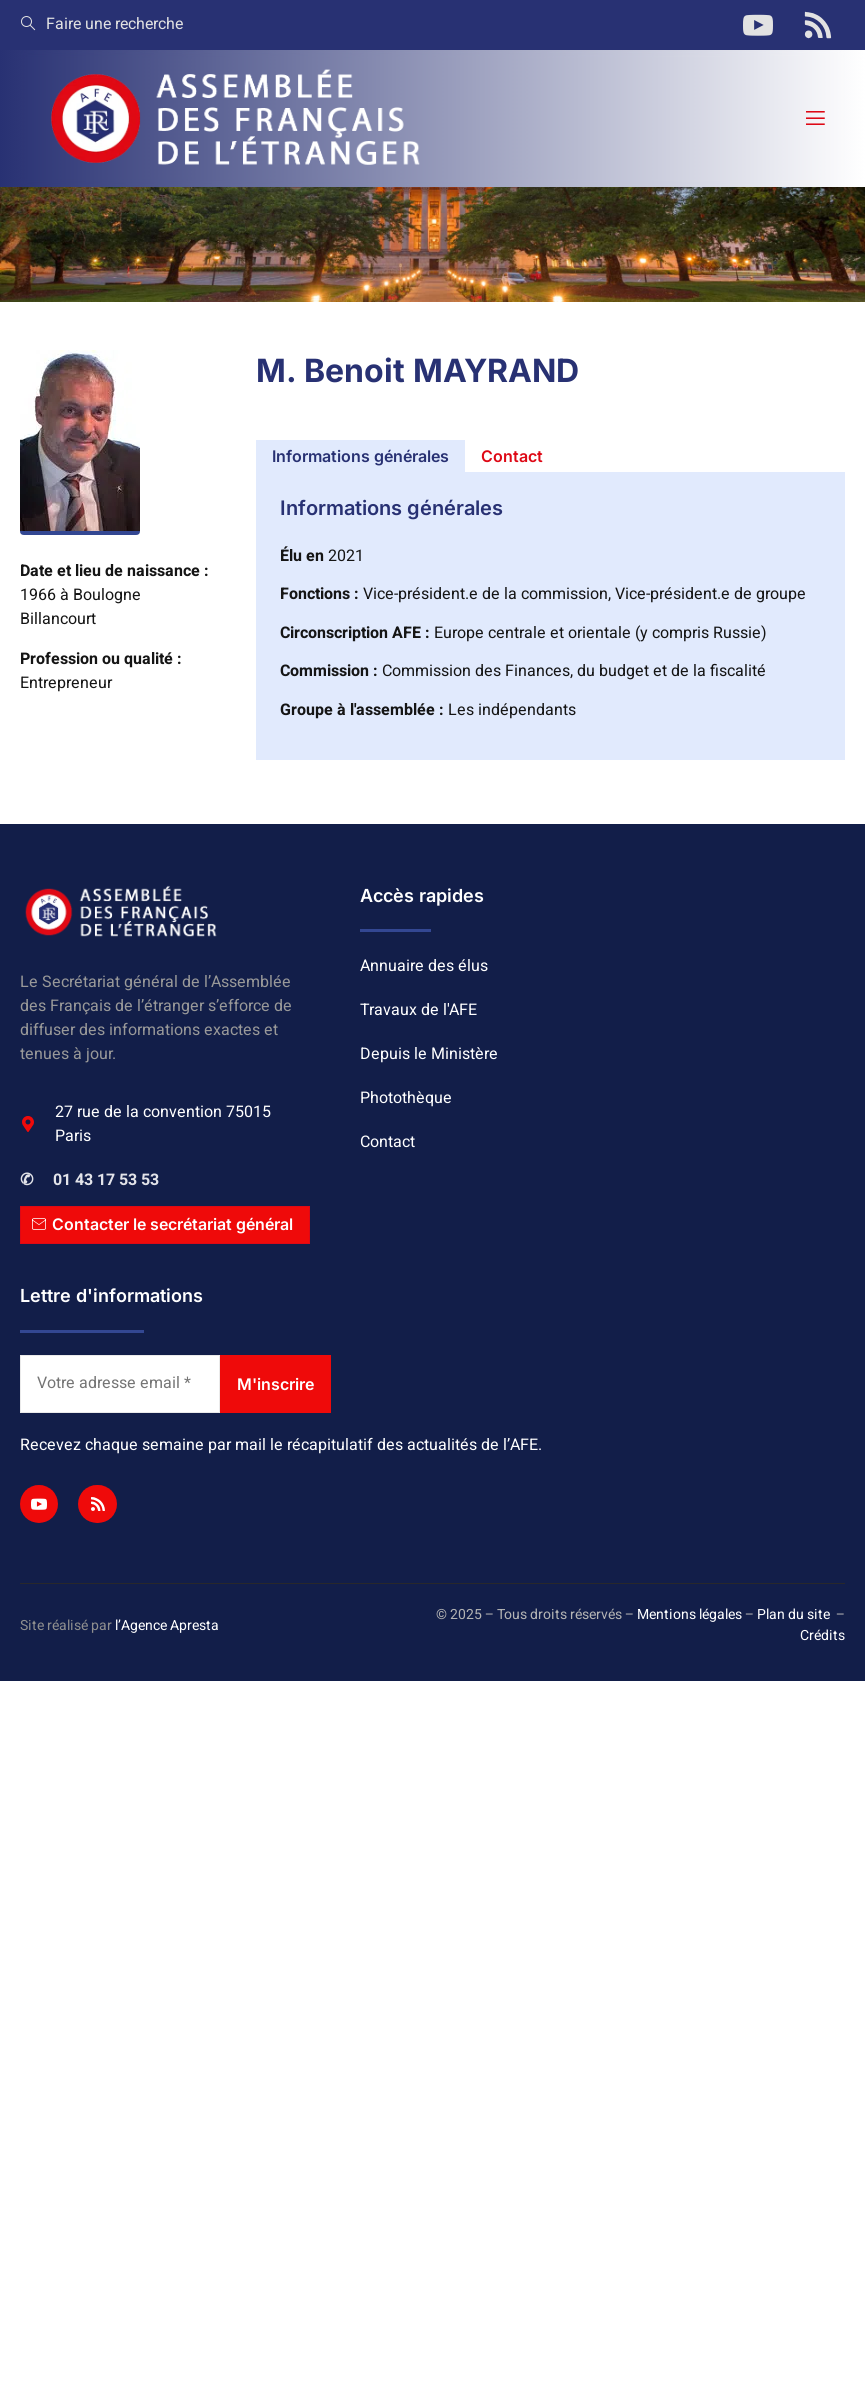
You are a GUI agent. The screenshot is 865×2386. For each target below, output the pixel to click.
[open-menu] (814, 118)
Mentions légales (689, 1614)
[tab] (360, 456)
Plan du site (793, 1614)
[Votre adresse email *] (120, 1384)
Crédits (822, 1635)
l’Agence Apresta (167, 1625)
